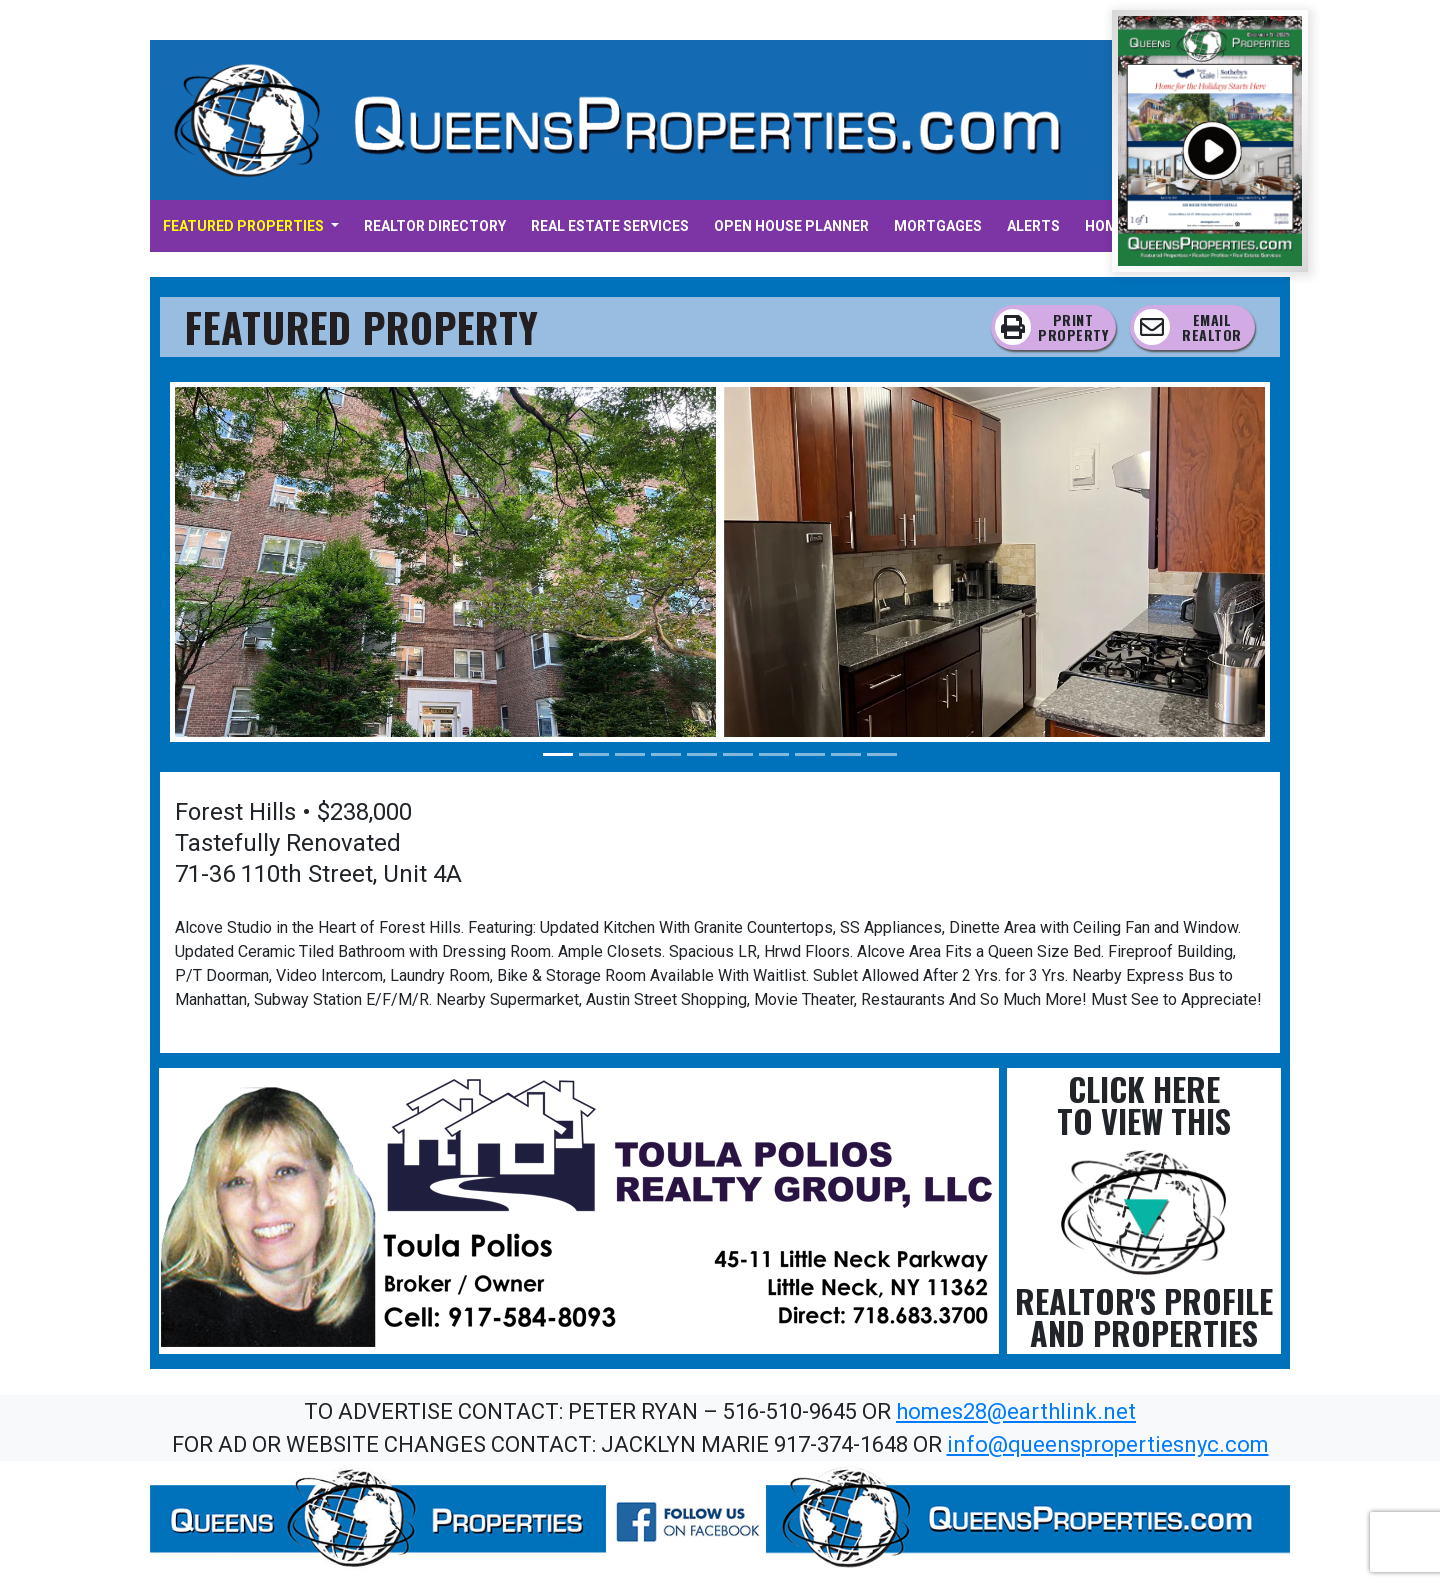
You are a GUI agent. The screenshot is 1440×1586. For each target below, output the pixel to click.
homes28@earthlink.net (1016, 1411)
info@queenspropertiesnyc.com (1108, 1444)
